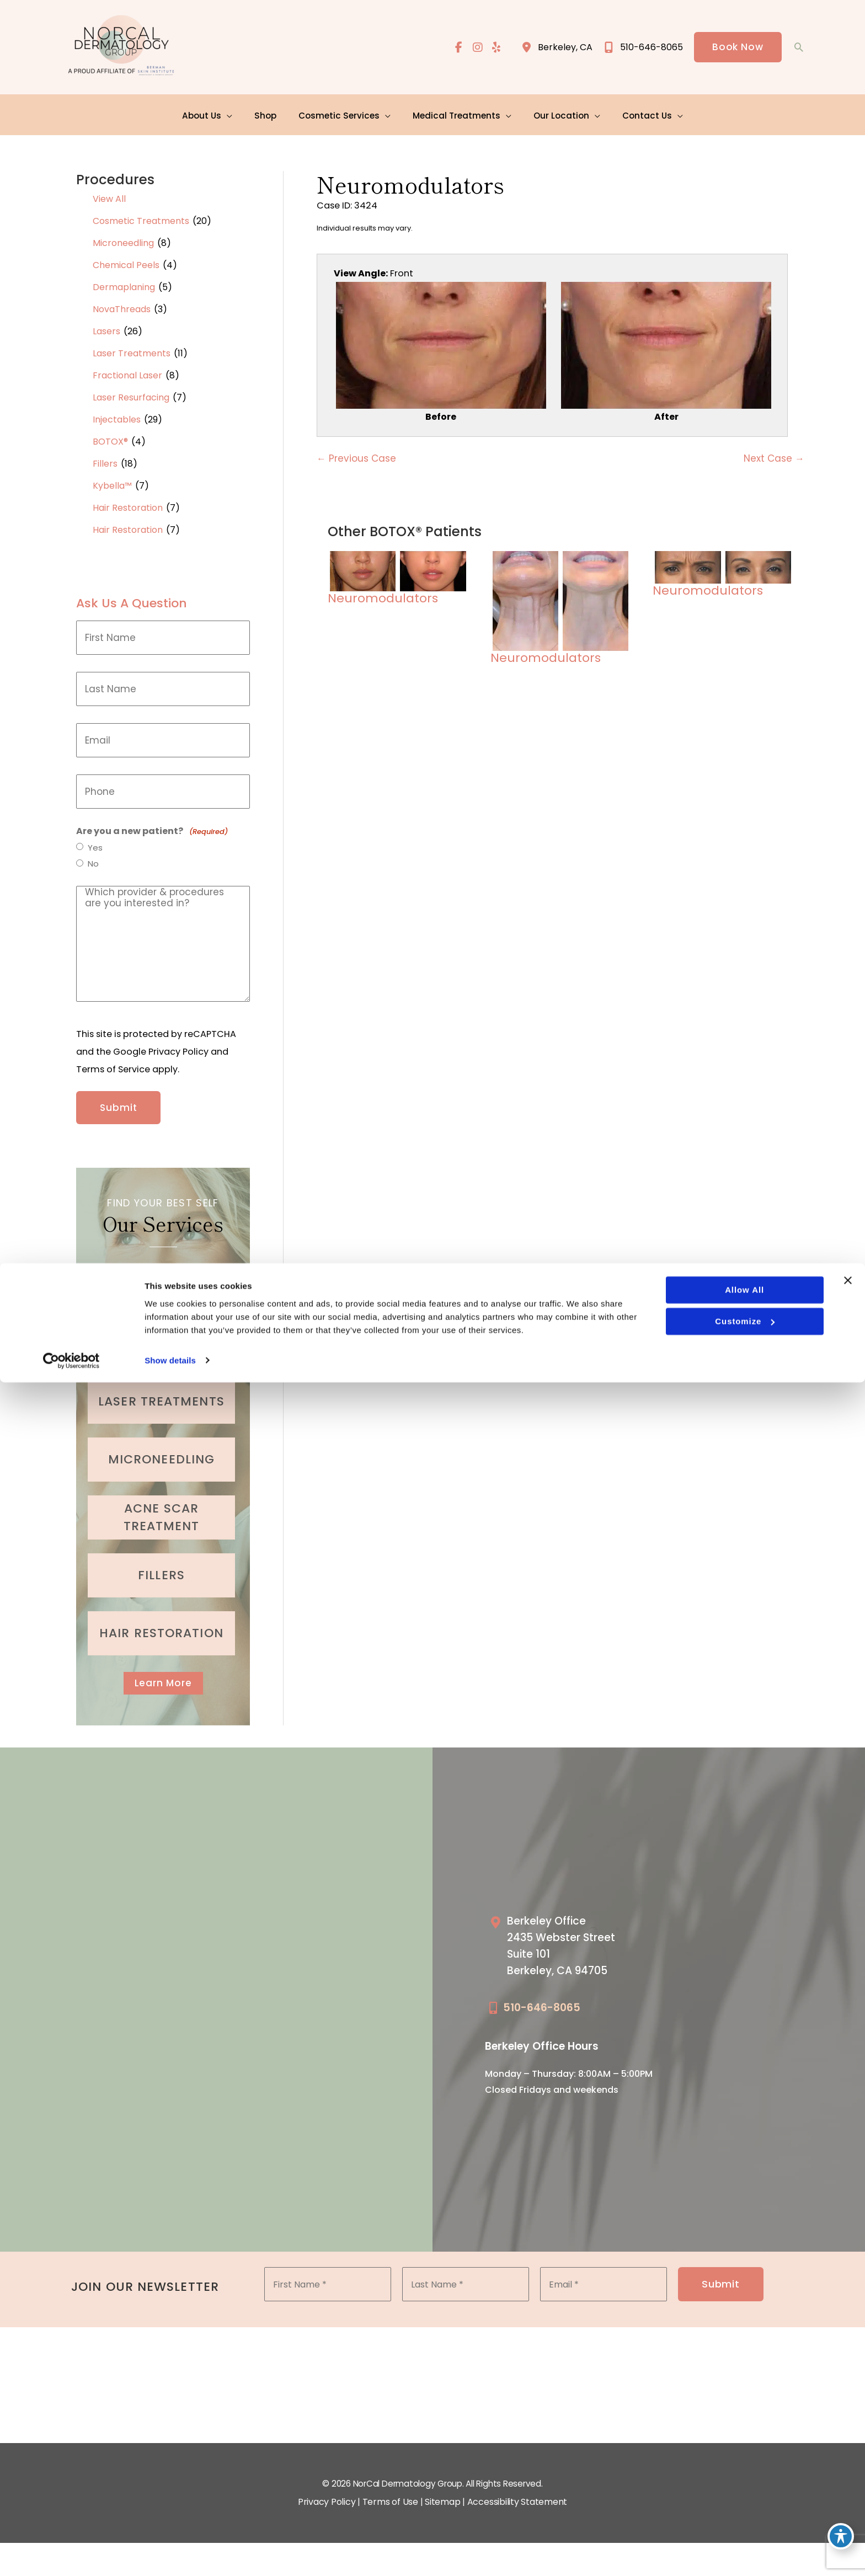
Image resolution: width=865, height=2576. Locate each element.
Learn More (163, 1674)
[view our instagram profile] (475, 48)
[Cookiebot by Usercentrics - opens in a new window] (71, 2554)
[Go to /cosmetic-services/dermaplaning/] (161, 1334)
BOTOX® (110, 438)
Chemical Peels (126, 261)
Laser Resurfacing (131, 394)
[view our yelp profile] (495, 48)
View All (109, 195)
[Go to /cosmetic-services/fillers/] (161, 1566)
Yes (95, 844)
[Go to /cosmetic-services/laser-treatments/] (161, 1392)
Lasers (106, 328)
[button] (737, 48)
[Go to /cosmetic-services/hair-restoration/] (161, 1624)
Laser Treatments (131, 350)
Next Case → (774, 459)
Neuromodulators (410, 180)
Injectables (117, 416)
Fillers (105, 460)
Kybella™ (112, 482)
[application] (233, 112)
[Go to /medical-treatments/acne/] (161, 1508)
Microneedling (123, 239)
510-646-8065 (541, 2001)
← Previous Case (356, 459)
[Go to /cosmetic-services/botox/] (161, 1276)
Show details (170, 2554)
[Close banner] (848, 2474)
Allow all (743, 2484)
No (93, 862)
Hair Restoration (128, 504)
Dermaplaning (124, 283)
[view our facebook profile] (456, 48)
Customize (743, 2515)
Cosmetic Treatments (141, 217)
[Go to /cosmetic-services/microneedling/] (161, 1450)
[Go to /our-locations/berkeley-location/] (575, 1942)
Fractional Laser (127, 372)
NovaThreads (122, 306)
